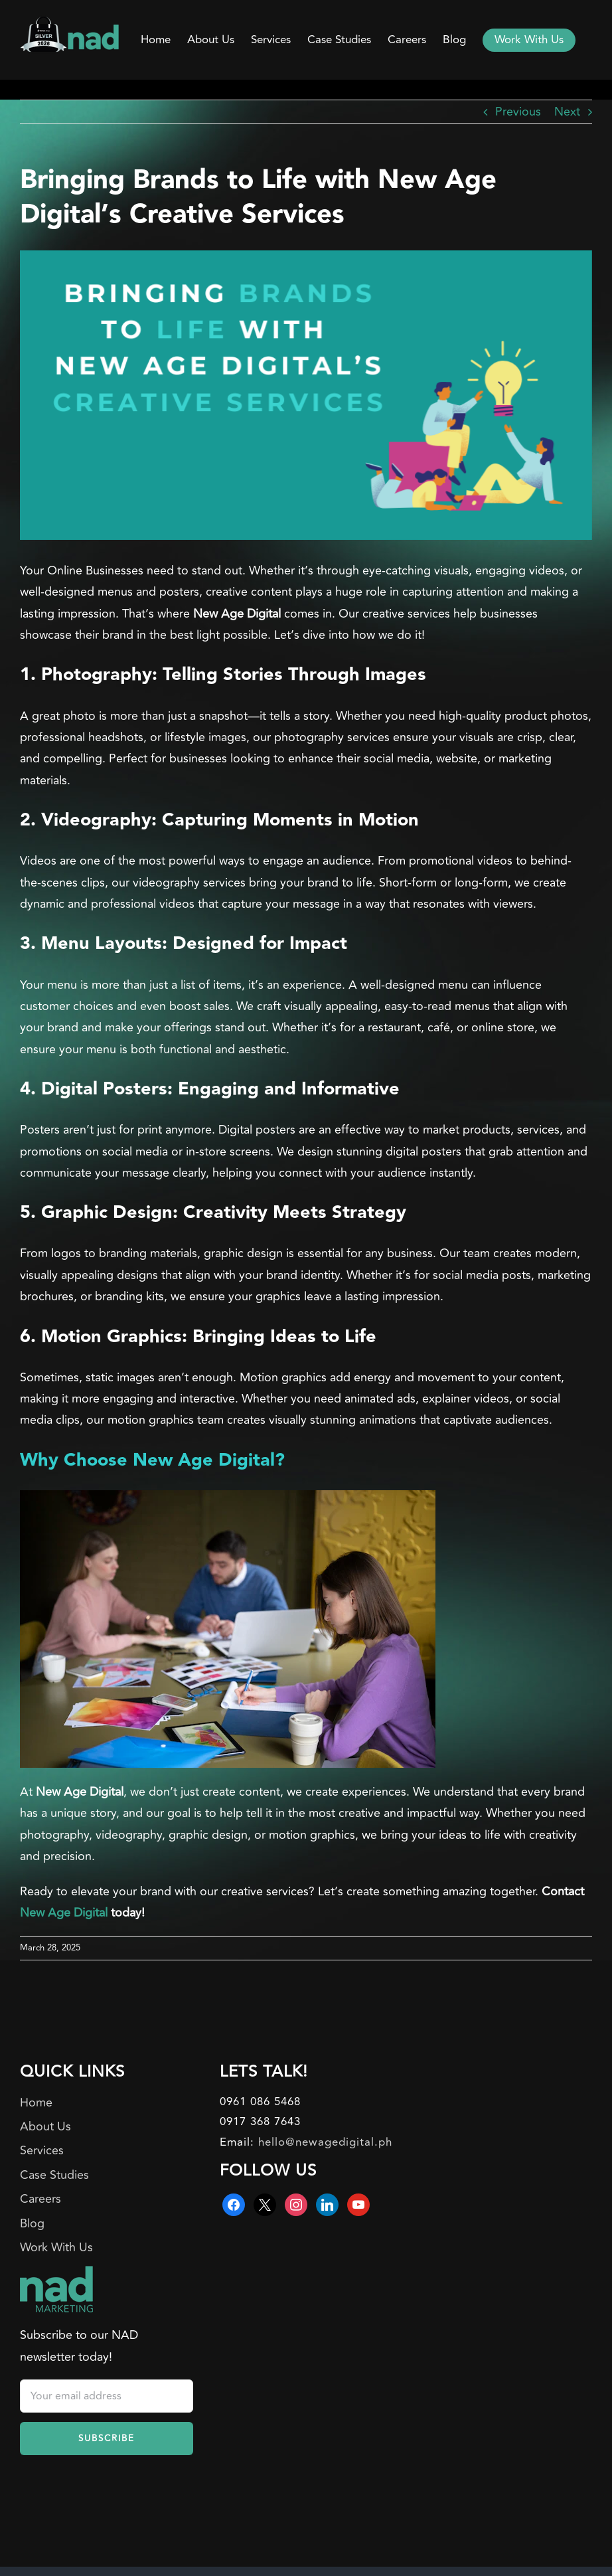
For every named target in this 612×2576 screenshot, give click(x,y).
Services (42, 2150)
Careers (40, 2199)
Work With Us (56, 2247)
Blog (32, 2223)
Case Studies (54, 2175)
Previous (518, 111)
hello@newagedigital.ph (325, 2142)
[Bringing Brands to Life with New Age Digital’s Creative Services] (306, 395)
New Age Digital (64, 1912)
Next (567, 111)
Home (36, 2102)
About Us (45, 2126)
